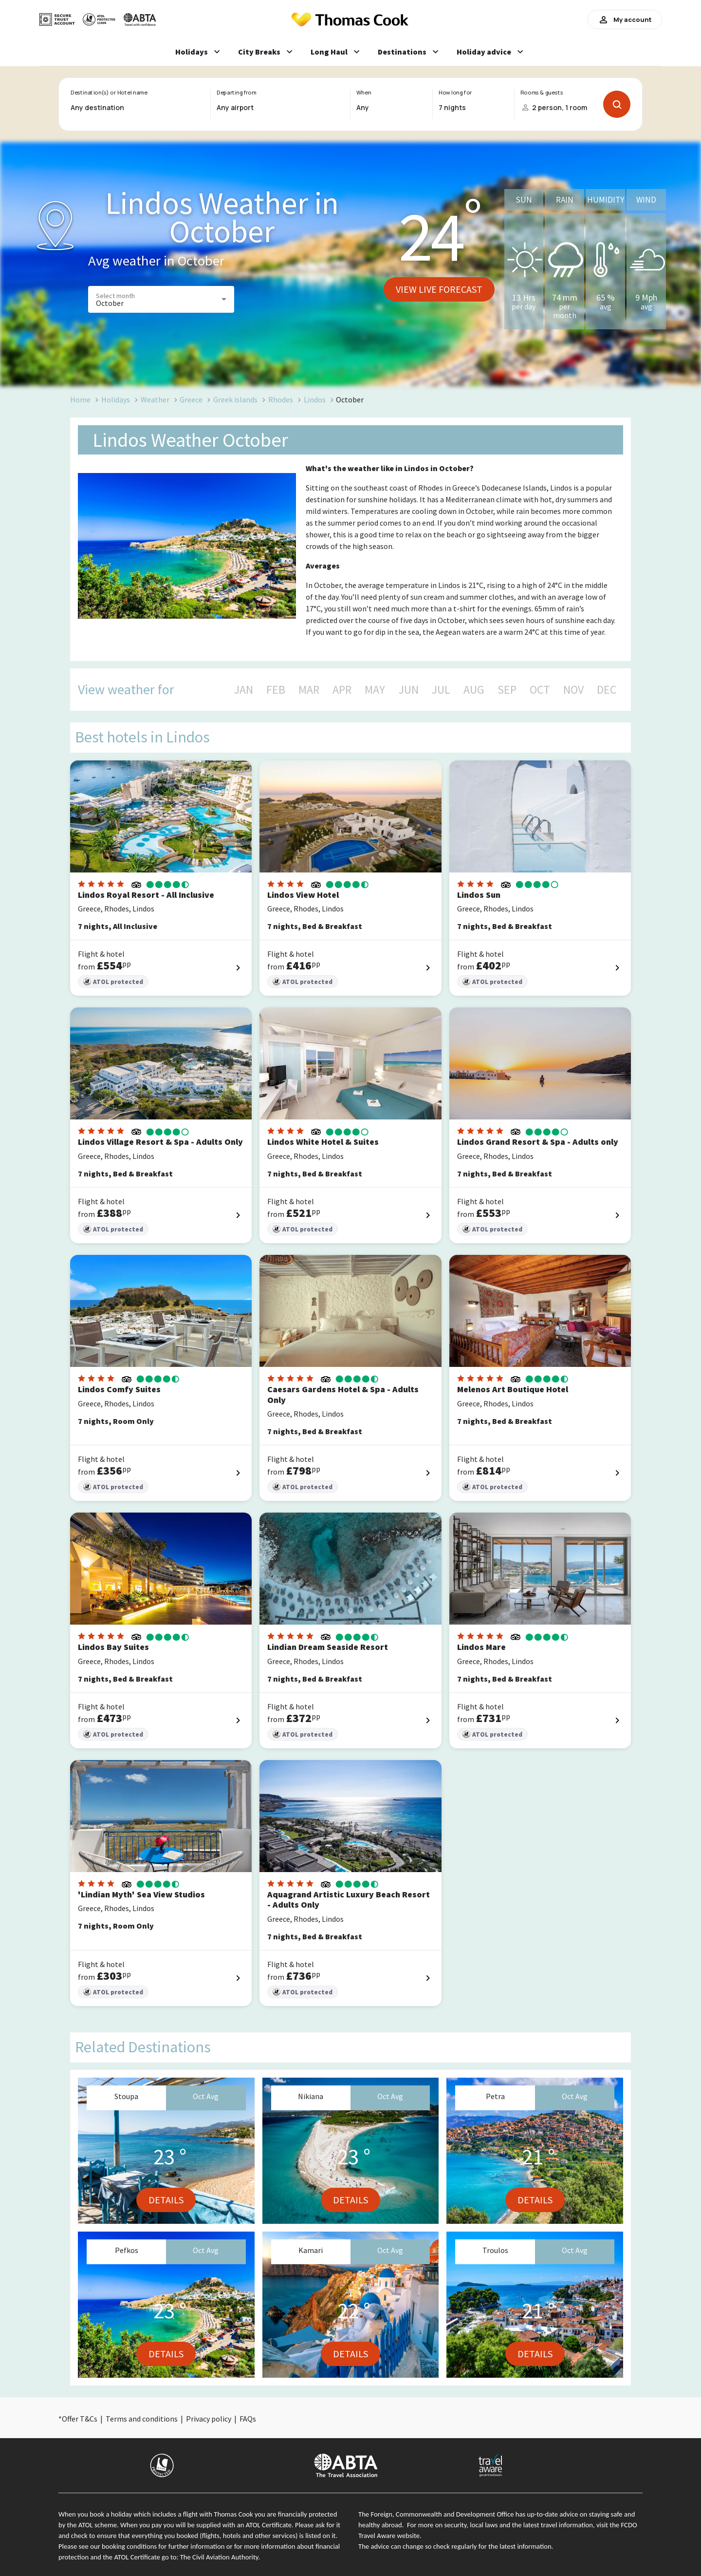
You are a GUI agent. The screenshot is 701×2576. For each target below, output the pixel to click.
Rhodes (280, 399)
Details (166, 2200)
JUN (409, 690)
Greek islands (235, 399)
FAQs (248, 2419)
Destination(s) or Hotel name (109, 92)
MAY (375, 690)
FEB (275, 690)
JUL (441, 690)
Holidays (115, 399)
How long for (455, 92)
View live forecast (439, 289)
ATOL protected (113, 982)
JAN (243, 690)
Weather (155, 399)
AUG (473, 690)
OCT (540, 690)
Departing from (236, 92)
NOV (573, 690)
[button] (161, 299)
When (363, 92)
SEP (507, 690)
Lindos (315, 399)
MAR (308, 690)
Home (80, 399)
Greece (191, 399)
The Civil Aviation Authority (219, 2557)
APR (341, 690)
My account (625, 19)
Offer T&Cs (79, 2419)
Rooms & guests (541, 92)
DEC (606, 690)
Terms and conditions (142, 2419)
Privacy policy (208, 2419)
